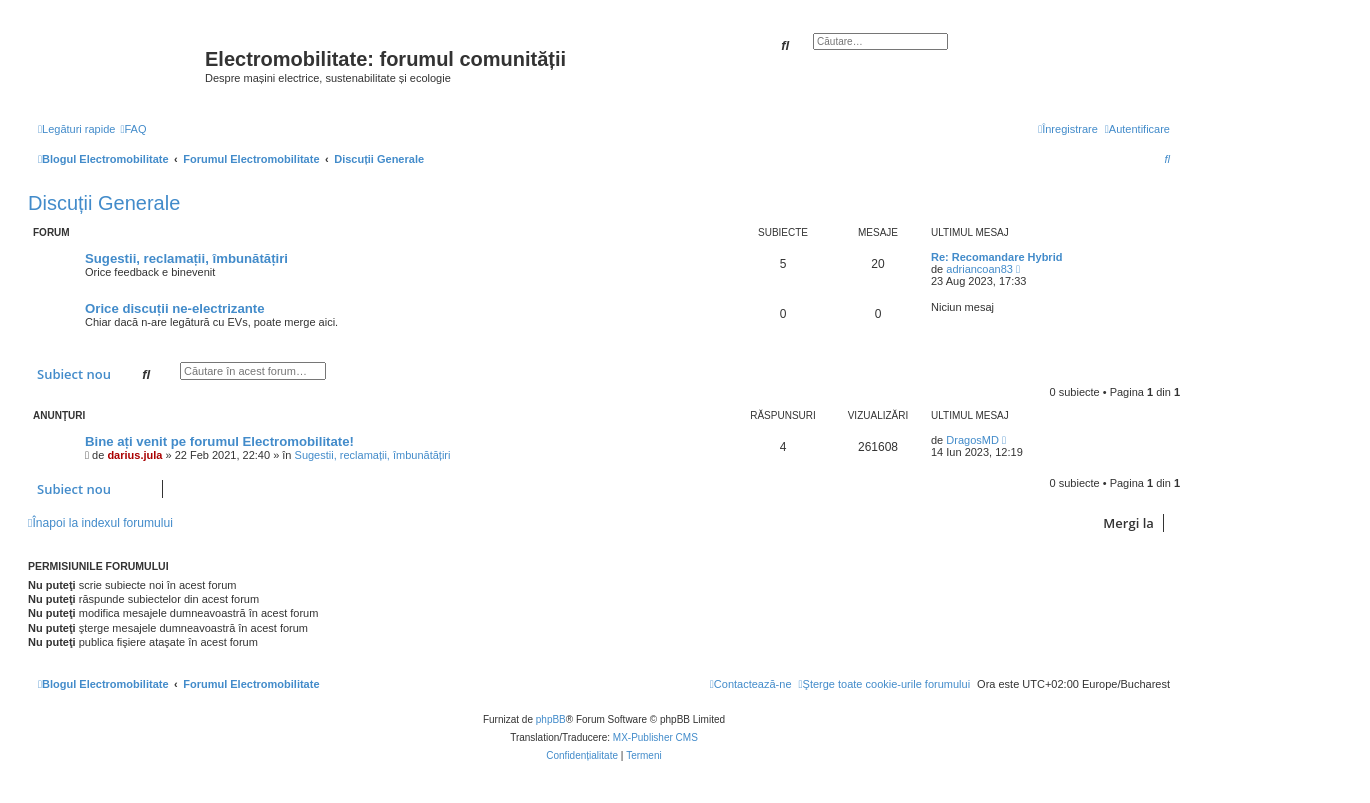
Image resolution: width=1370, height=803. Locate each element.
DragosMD (972, 440)
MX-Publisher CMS (655, 737)
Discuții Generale (104, 203)
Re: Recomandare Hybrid (996, 257)
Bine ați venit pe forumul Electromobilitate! (219, 441)
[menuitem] (133, 129)
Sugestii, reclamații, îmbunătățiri (186, 258)
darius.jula (134, 455)
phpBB (551, 719)
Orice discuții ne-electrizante (175, 308)
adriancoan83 (979, 269)
